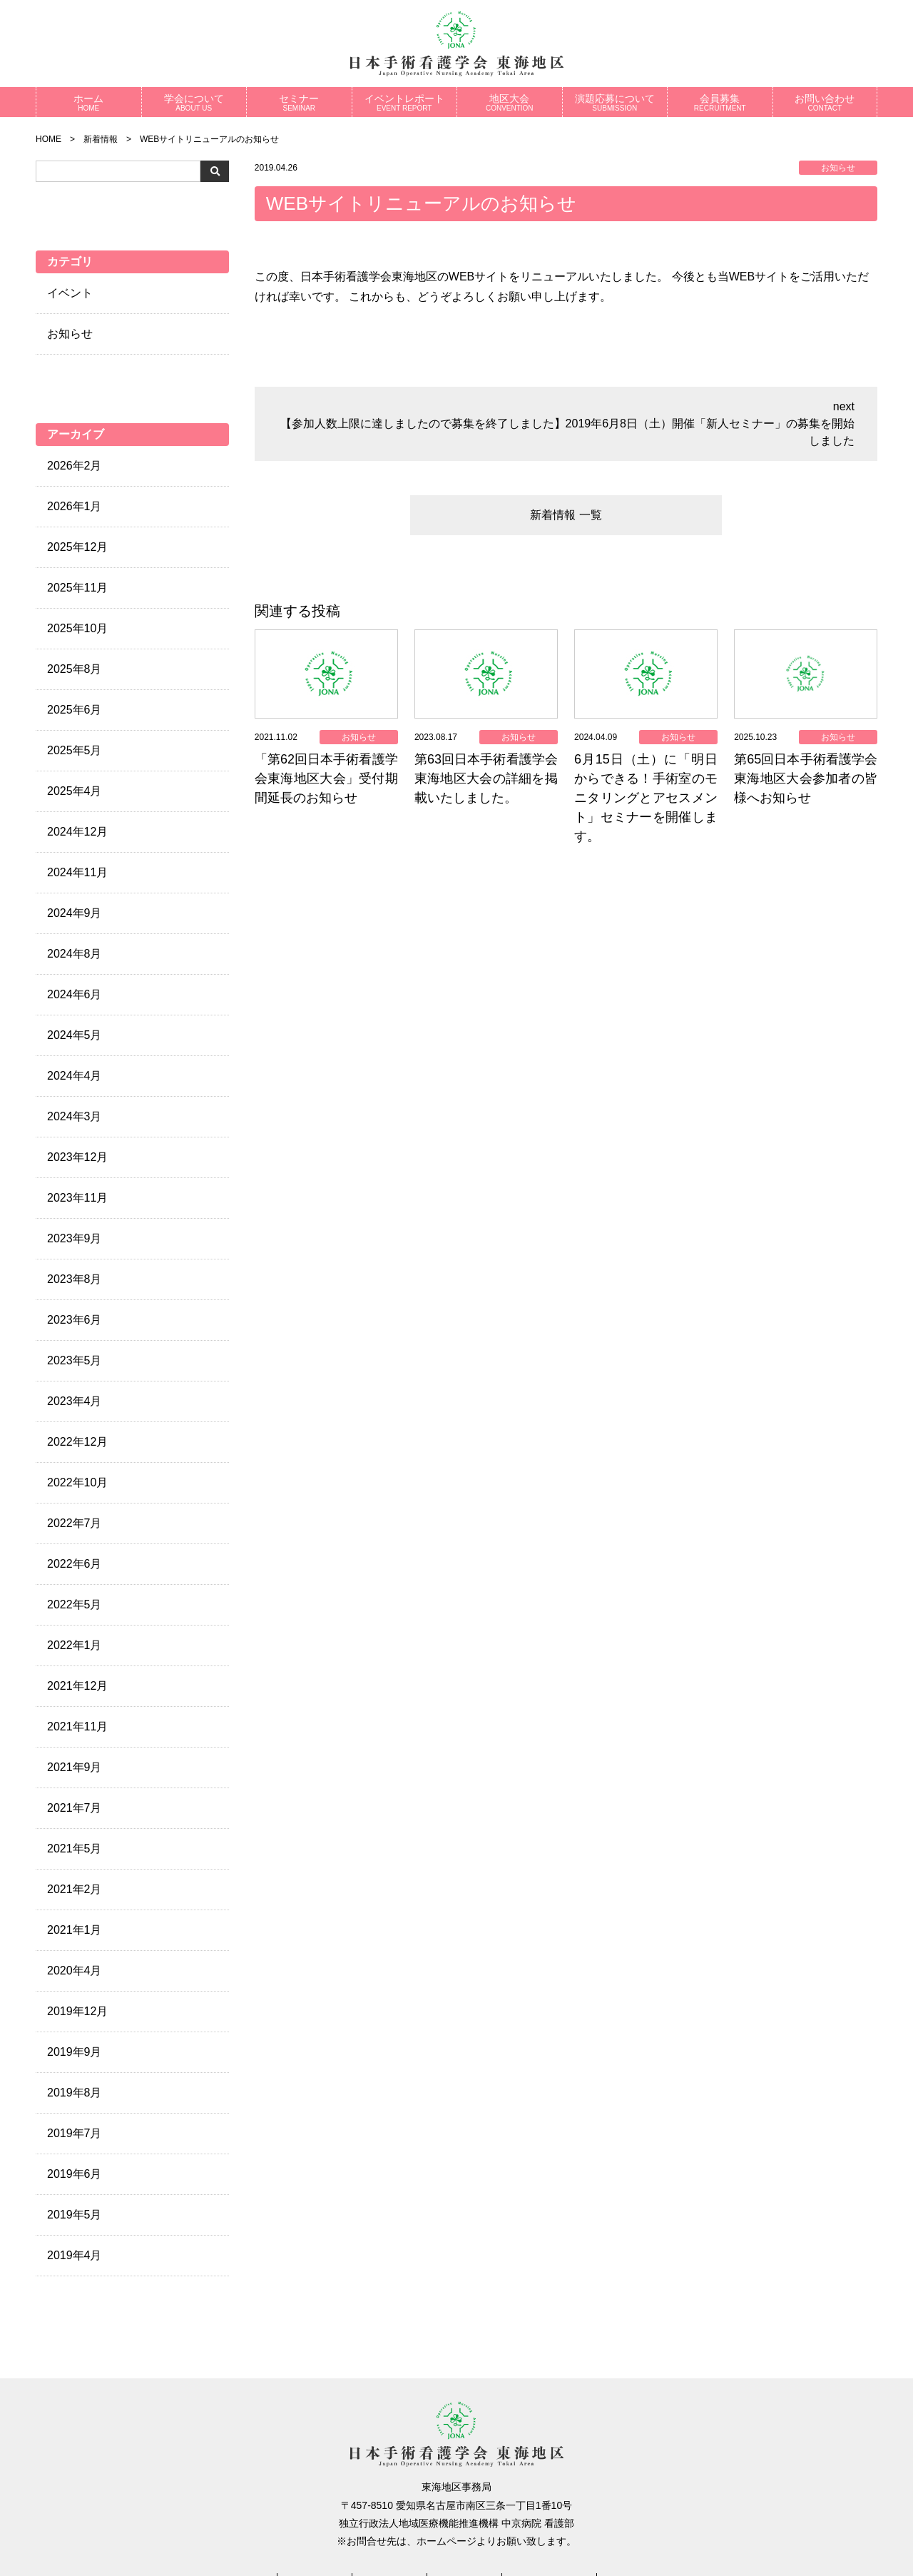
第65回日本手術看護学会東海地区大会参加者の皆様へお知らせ (805, 778)
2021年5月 (74, 1848)
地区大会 (509, 102)
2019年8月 (74, 2092)
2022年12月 (77, 1442)
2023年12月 (77, 1157)
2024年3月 (74, 1116)
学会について (194, 102)
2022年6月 (74, 1564)
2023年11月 (77, 1198)
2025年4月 (74, 791)
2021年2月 (74, 1889)
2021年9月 (74, 1767)
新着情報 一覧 (565, 515)
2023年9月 (74, 1238)
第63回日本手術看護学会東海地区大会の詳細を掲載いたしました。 (486, 778)
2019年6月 (74, 2174)
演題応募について (615, 102)
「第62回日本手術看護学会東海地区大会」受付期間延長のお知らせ (326, 778)
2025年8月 (74, 669)
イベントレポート (404, 102)
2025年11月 (77, 588)
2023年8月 (74, 1279)
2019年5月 (74, 2215)
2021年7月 (74, 1808)
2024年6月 (74, 994)
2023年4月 (74, 1401)
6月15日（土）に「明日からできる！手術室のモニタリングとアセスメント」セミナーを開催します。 (646, 797)
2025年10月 (77, 628)
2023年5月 (74, 1360)
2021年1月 (74, 1930)
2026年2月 (74, 466)
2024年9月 (74, 913)
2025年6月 (74, 710)
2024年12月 (77, 832)
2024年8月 (74, 954)
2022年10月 (77, 1482)
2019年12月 (77, 2011)
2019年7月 (74, 2133)
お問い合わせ (825, 102)
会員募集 (720, 102)
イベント (70, 293)
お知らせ (70, 334)
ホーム (88, 102)
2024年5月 (74, 1035)
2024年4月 (74, 1076)
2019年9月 (74, 2052)
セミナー (299, 102)
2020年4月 (74, 1970)
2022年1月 (74, 1645)
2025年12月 (77, 547)
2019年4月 (74, 2255)
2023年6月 (74, 1320)
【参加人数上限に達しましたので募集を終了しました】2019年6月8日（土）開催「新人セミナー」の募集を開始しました (567, 432)
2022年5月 (74, 1604)
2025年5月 (74, 750)
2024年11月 (77, 872)
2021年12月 (77, 1686)
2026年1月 (74, 506)
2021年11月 (77, 1726)
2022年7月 (74, 1523)
